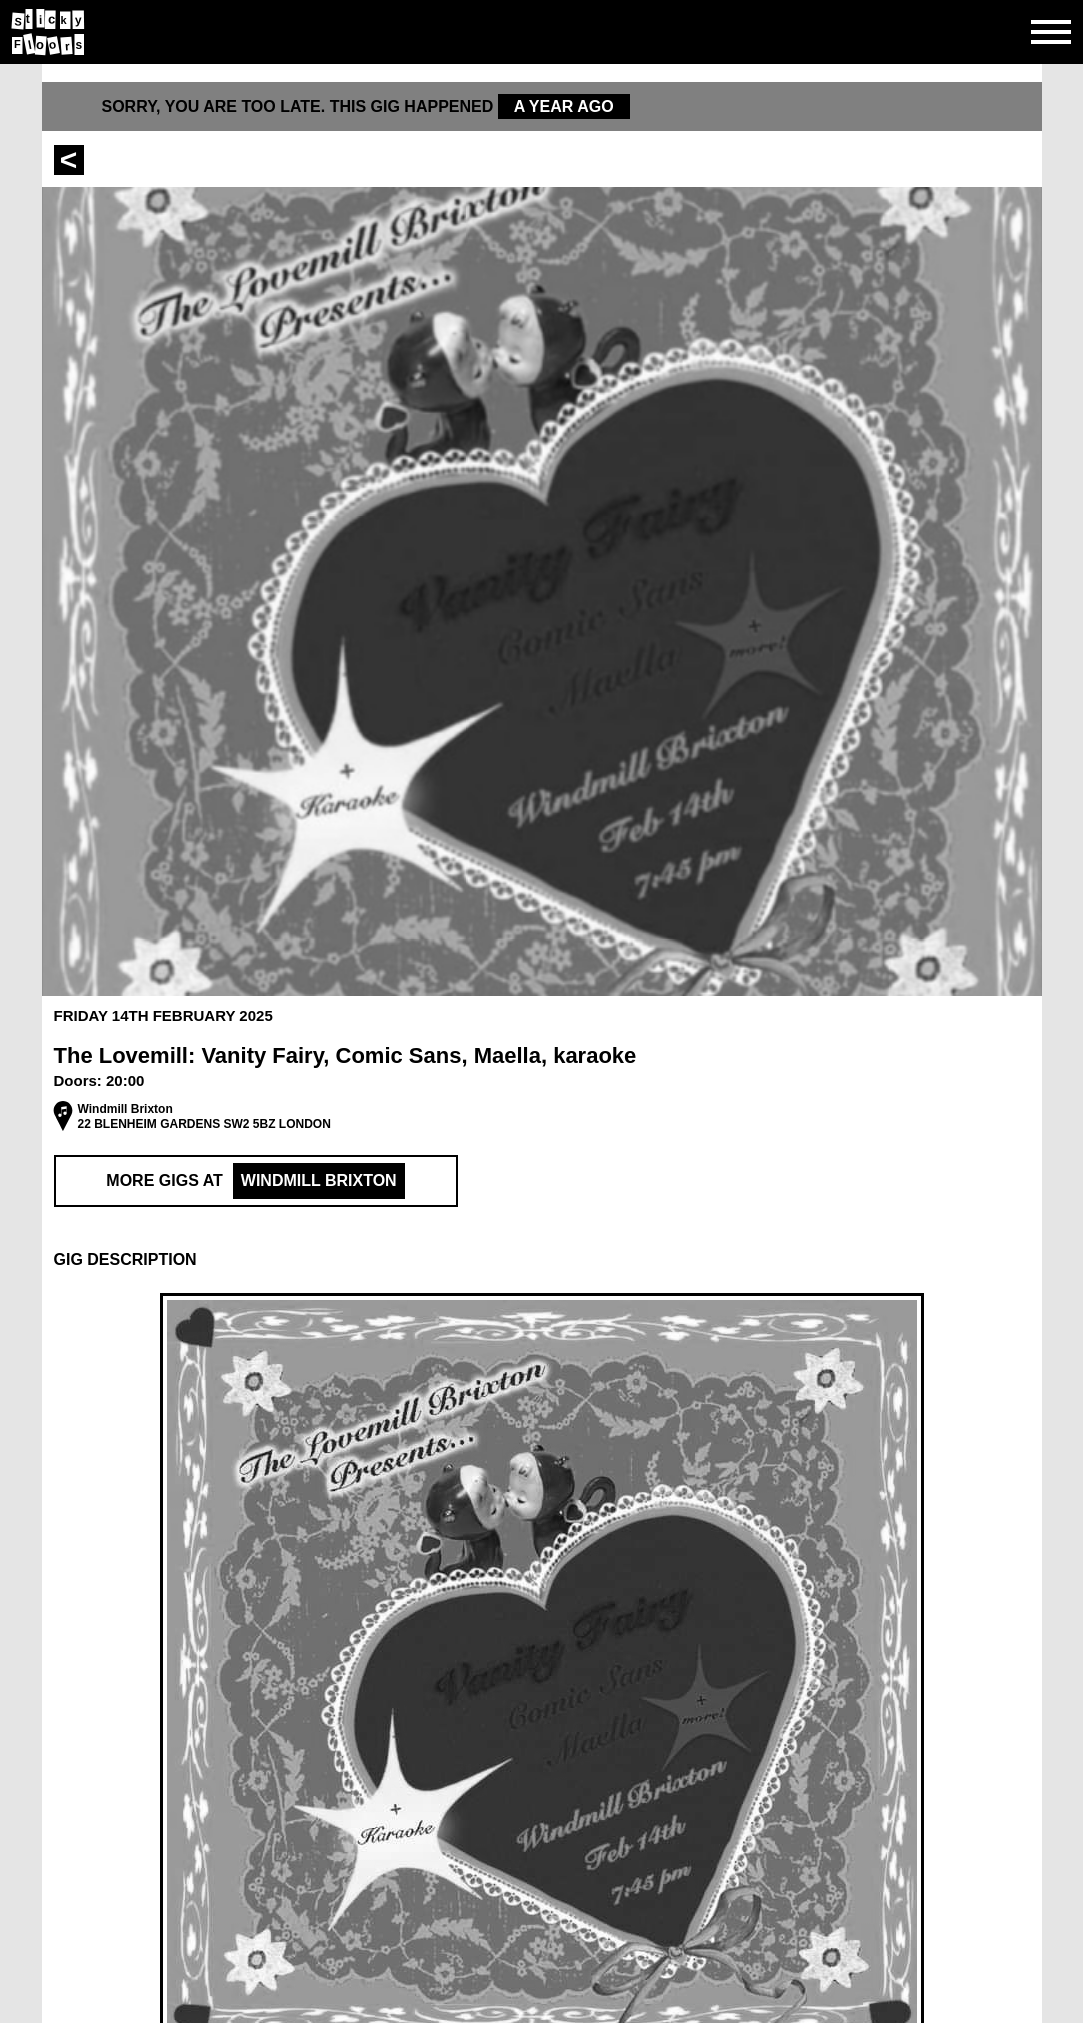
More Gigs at (255, 1181)
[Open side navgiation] (1051, 32)
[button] (542, 1260)
